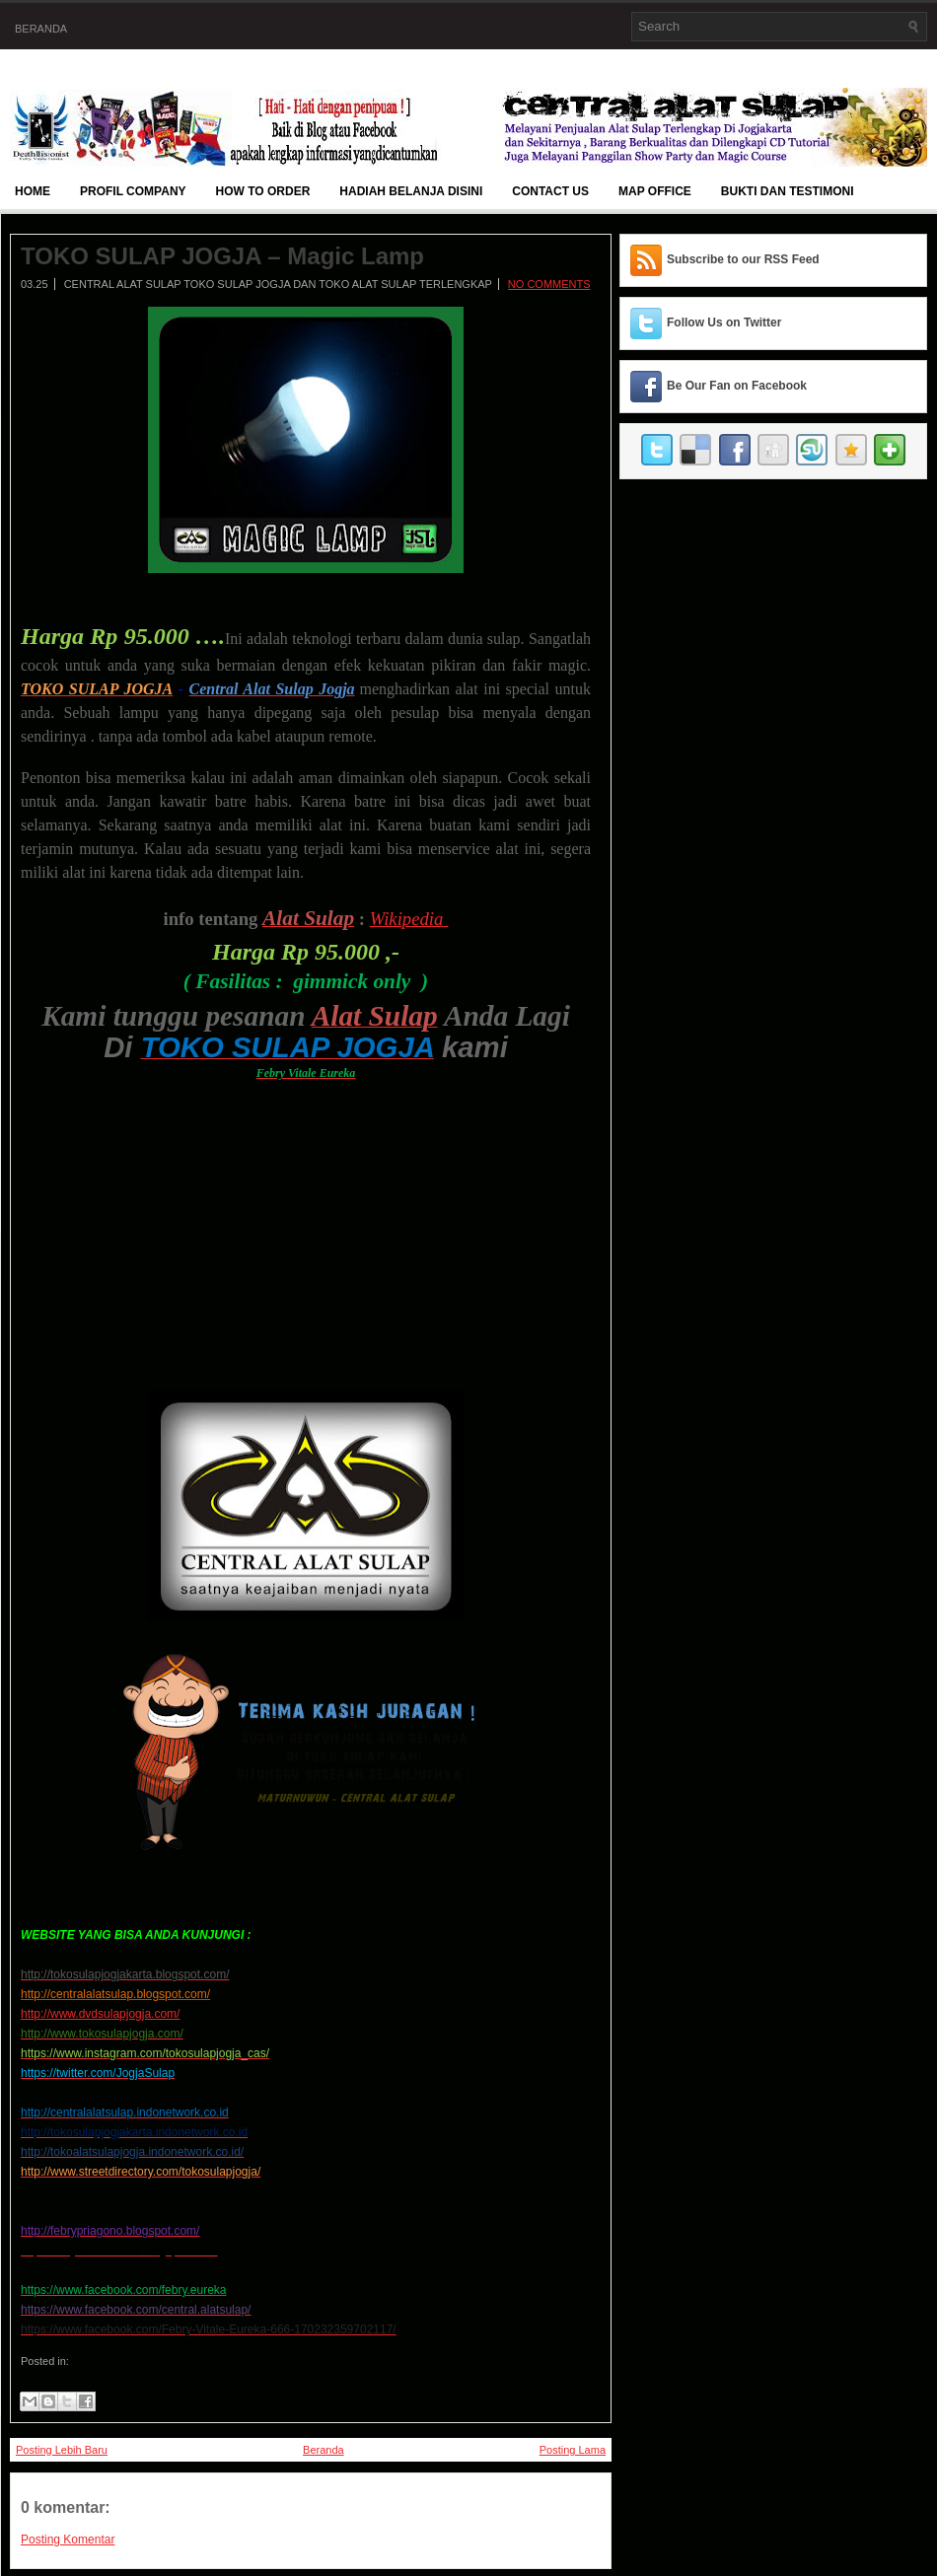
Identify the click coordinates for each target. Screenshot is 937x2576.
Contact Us (550, 191)
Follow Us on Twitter (724, 322)
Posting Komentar (67, 2539)
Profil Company (133, 191)
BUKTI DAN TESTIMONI (787, 191)
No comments (549, 284)
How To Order (263, 191)
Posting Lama (573, 2450)
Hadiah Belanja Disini (410, 191)
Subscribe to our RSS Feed (743, 259)
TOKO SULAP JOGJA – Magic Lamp (222, 256)
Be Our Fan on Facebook (737, 386)
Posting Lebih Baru (62, 2450)
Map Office (654, 191)
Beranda (41, 29)
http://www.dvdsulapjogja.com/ (100, 2014)
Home (32, 191)
